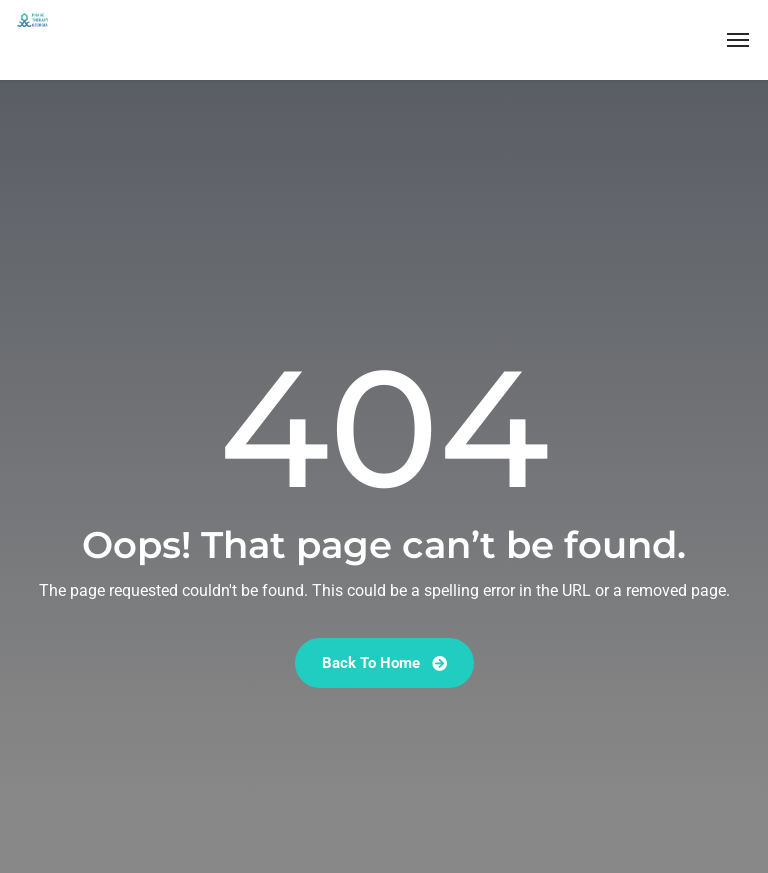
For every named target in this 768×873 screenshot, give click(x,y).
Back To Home (384, 663)
